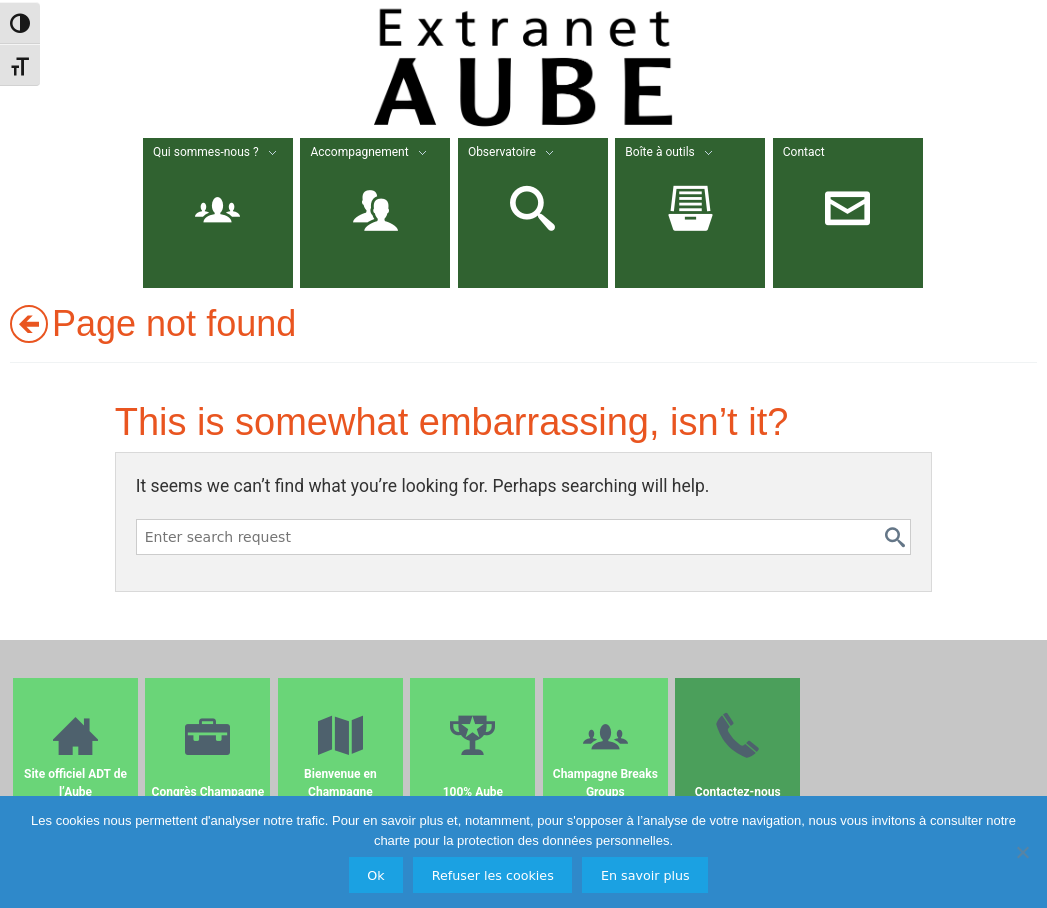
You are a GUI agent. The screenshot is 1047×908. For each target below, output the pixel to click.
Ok (375, 875)
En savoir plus (645, 875)
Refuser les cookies (493, 875)
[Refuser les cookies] (1022, 852)
